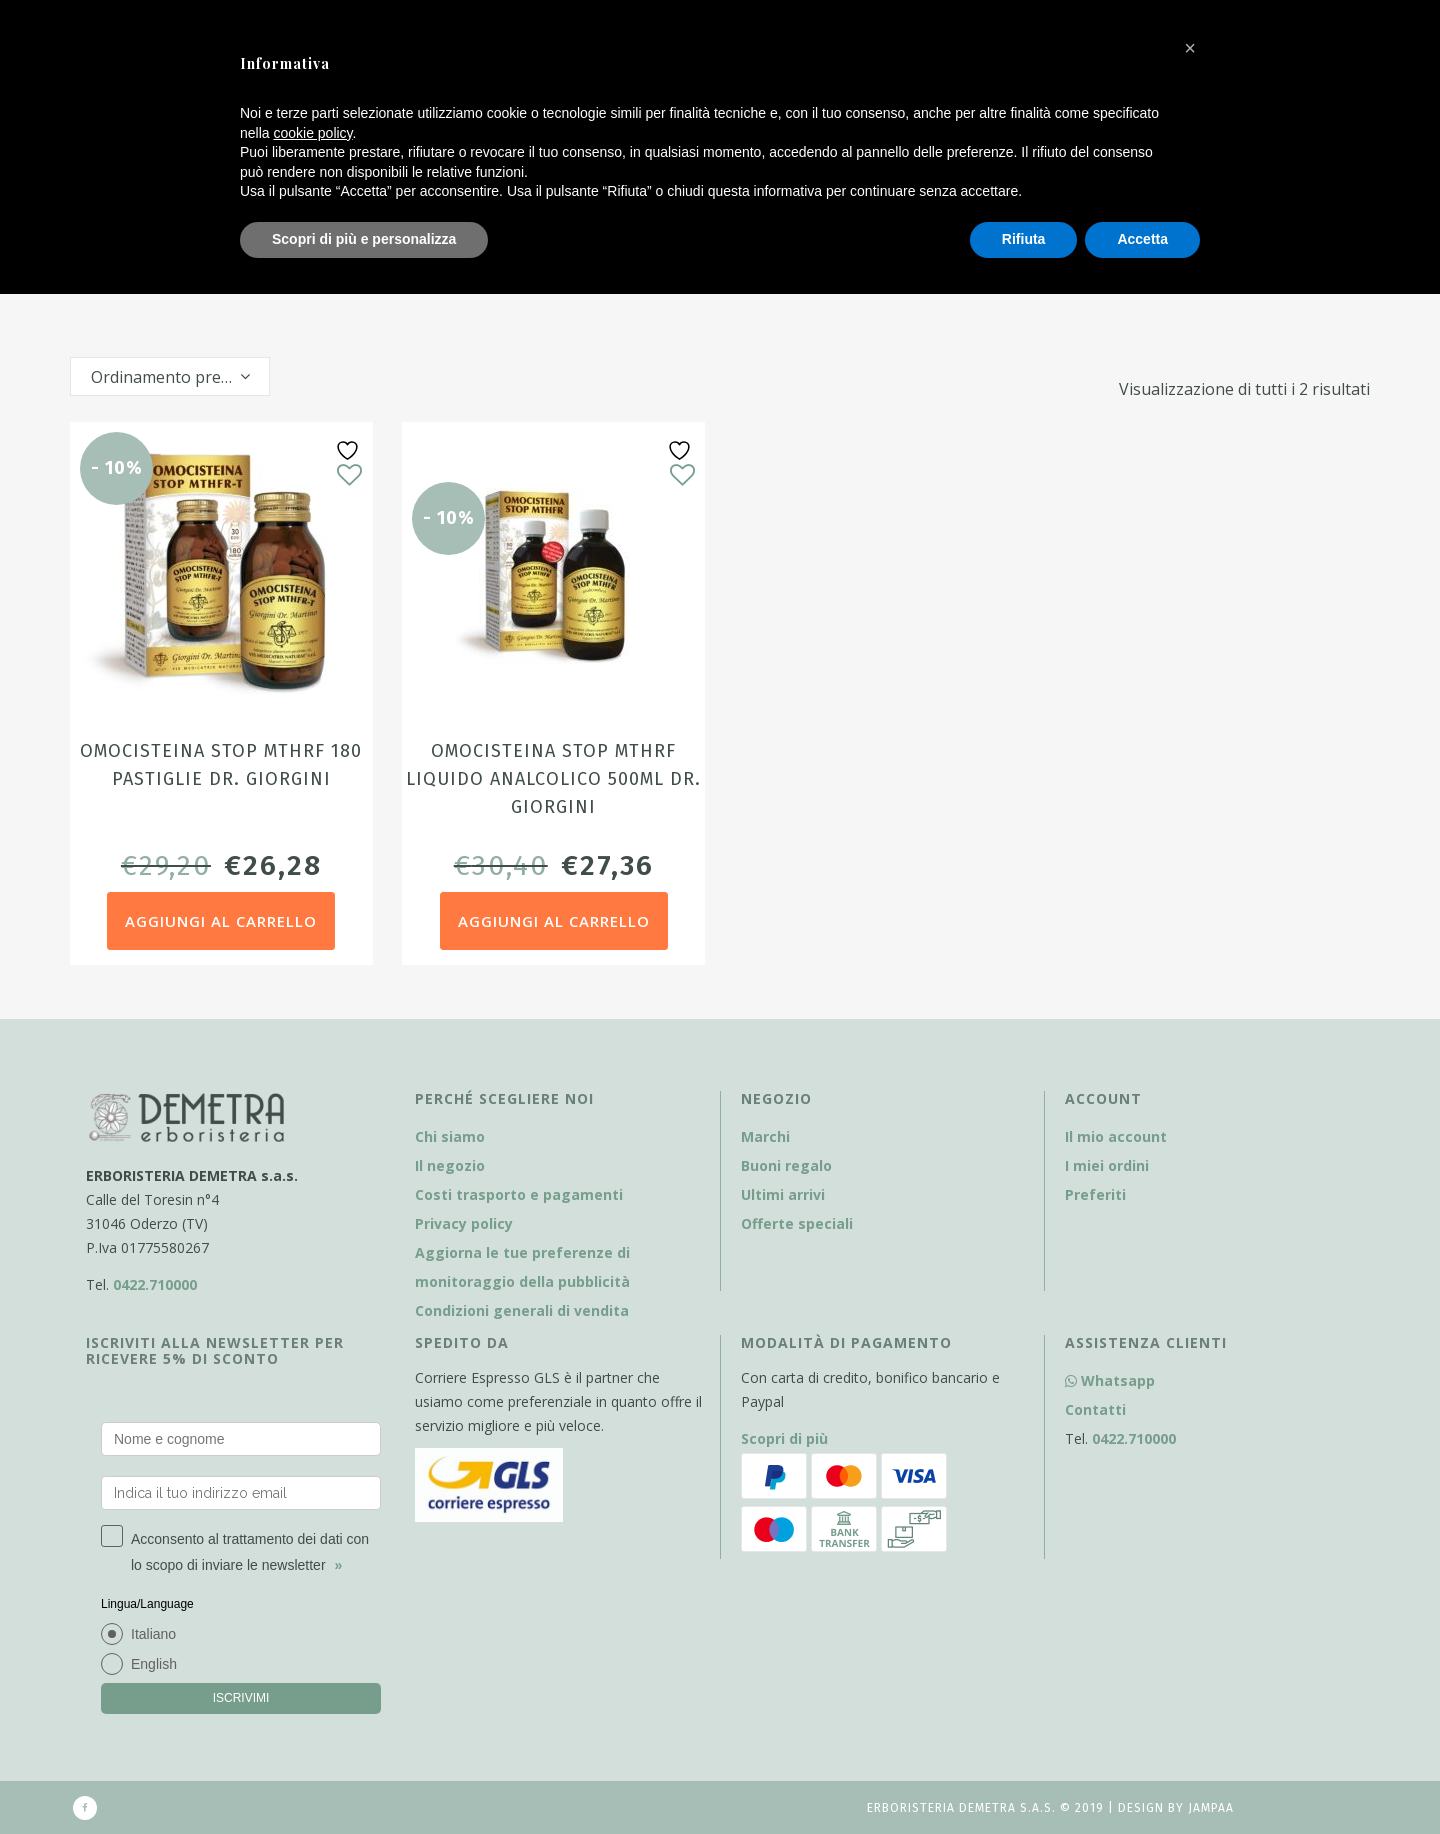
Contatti (1095, 1409)
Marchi (765, 1136)
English (154, 1664)
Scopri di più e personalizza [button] (364, 239)
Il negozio (450, 1165)
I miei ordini (1107, 1165)
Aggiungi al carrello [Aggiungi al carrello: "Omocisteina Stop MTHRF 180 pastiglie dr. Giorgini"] (221, 921)
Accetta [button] (1142, 239)
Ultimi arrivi (783, 1194)
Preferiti (1095, 1194)
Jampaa (1211, 1808)
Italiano (153, 1634)
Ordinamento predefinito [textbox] (180, 377)
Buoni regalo (786, 1165)
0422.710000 (155, 1284)
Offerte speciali (797, 1223)
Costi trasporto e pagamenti (519, 1194)
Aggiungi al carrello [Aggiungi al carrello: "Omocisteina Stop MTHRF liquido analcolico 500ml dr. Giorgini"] (554, 921)
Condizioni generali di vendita (522, 1310)
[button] (1190, 48)
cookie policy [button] (312, 133)
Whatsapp (1110, 1380)
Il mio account (1116, 1136)
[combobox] (170, 376)
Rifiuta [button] (1024, 239)
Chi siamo (450, 1136)
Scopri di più (784, 1438)
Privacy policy (464, 1223)
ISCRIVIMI (241, 1698)
